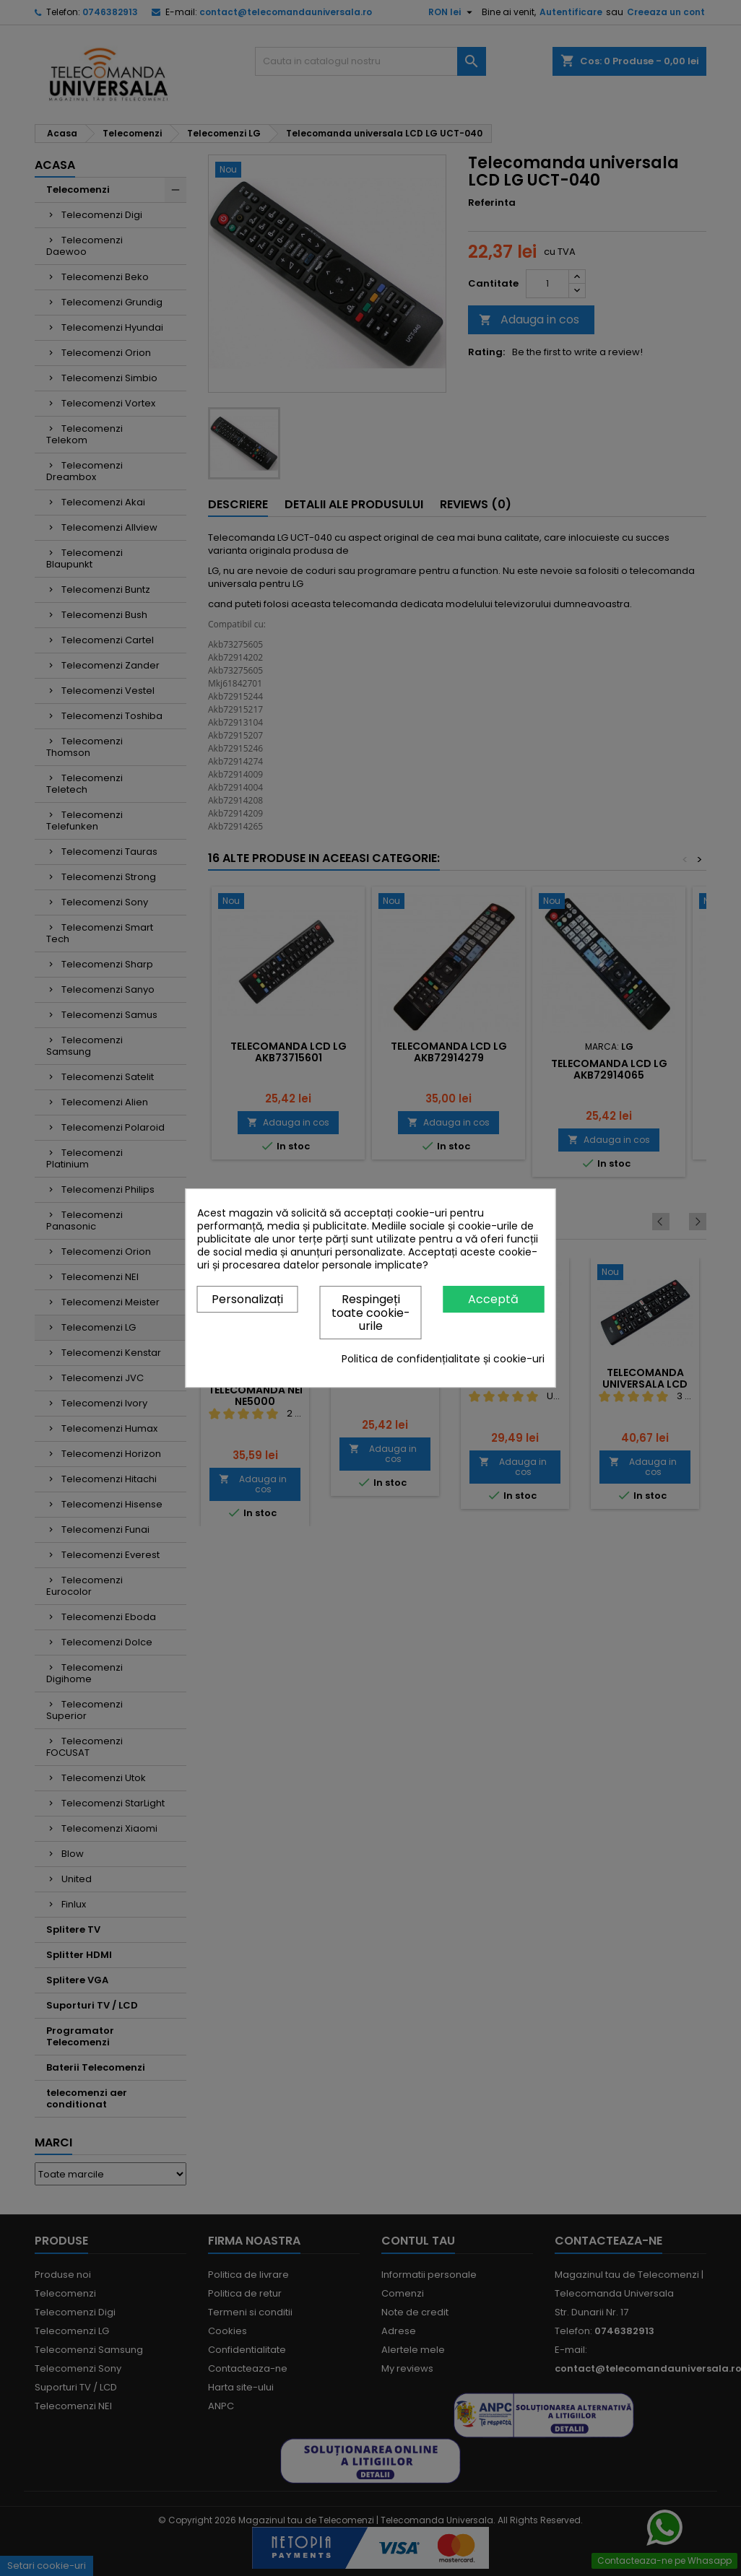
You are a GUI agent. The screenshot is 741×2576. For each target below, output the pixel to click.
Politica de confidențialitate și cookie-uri (443, 1358)
